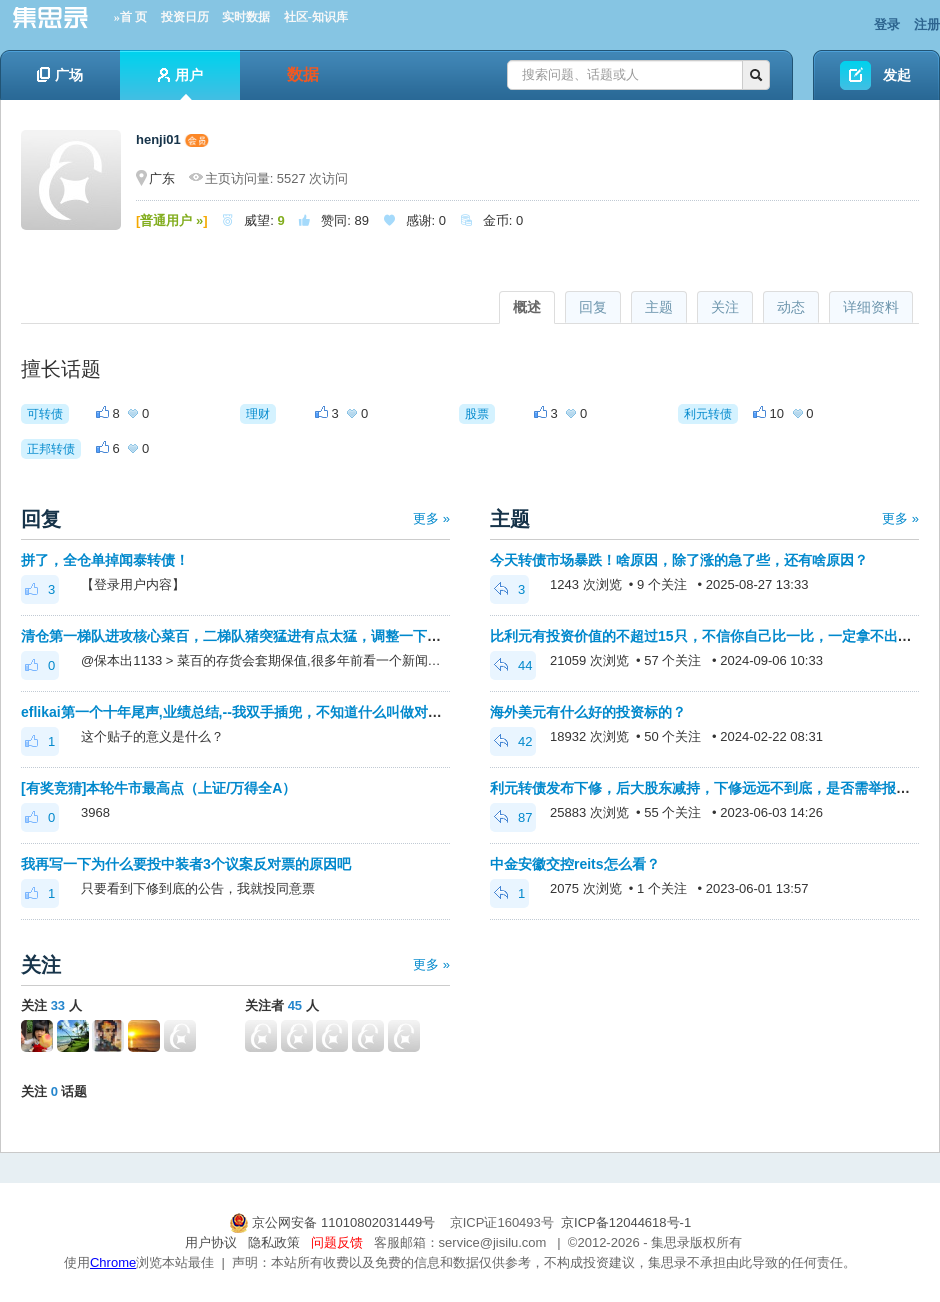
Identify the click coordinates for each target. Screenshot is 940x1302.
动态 (791, 307)
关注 (725, 307)
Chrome (113, 1262)
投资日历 (185, 17)
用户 (180, 83)
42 (513, 741)
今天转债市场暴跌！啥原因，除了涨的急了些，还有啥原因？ (679, 560)
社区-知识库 (316, 17)
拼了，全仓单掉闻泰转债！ (105, 560)
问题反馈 (337, 1242)
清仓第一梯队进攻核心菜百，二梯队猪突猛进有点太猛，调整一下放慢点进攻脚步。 (280, 636)
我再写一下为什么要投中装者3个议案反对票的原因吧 (186, 864)
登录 (887, 24)
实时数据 (246, 17)
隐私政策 (274, 1242)
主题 (659, 307)
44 (513, 665)
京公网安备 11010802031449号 (334, 1222)
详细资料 (871, 307)
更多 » (431, 518)
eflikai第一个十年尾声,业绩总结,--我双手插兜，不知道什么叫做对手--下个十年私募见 (285, 712)
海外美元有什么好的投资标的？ (588, 712)
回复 (593, 307)
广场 (60, 75)
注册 (927, 24)
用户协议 (211, 1242)
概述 (527, 307)
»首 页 (130, 17)
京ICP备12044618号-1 (626, 1222)
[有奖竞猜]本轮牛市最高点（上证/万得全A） (158, 788)
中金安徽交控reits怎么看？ (575, 864)
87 (513, 817)
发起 (897, 75)
